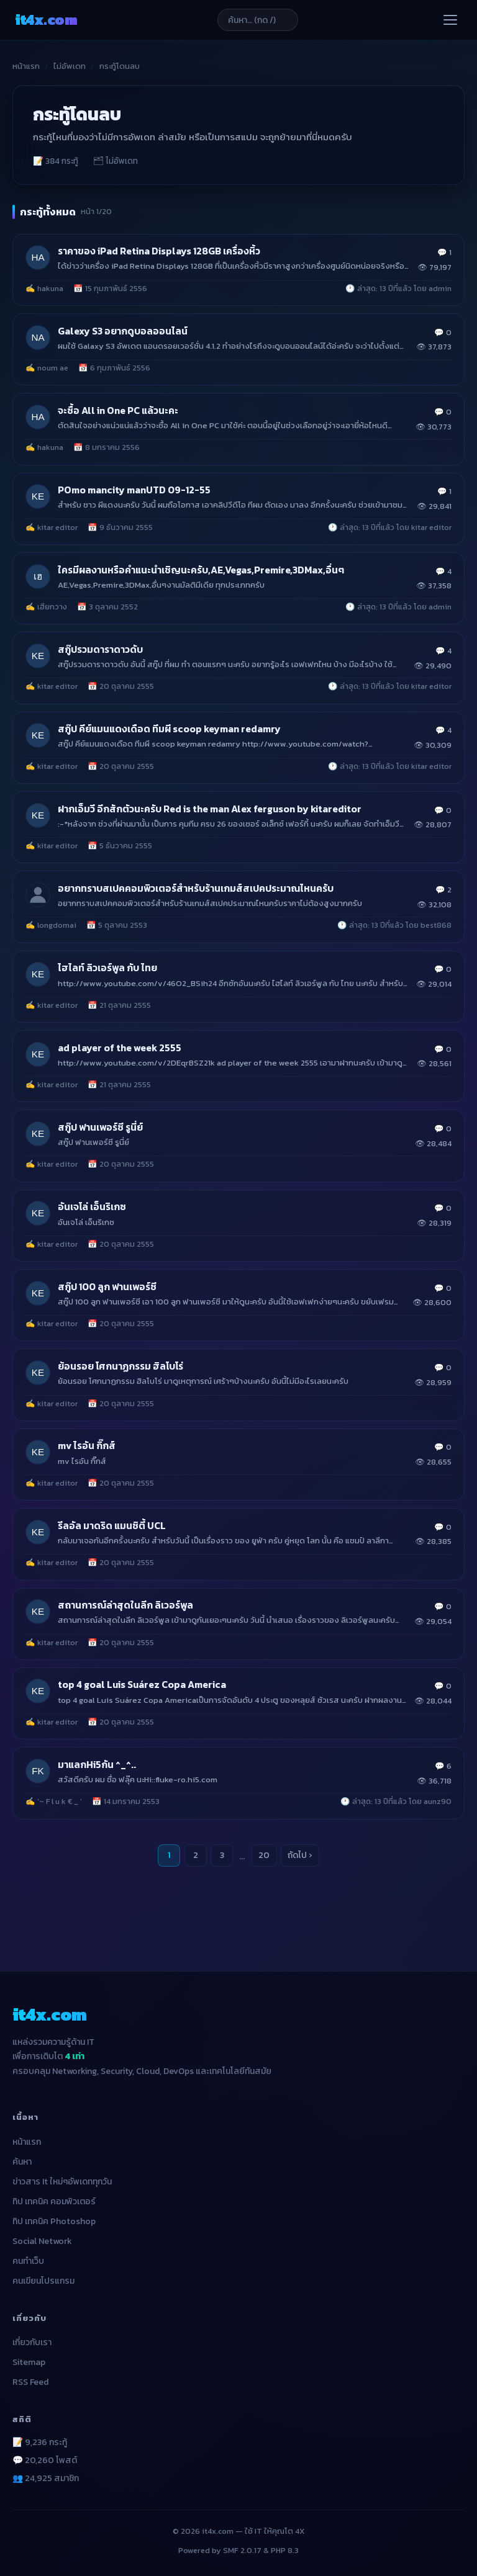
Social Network (42, 2241)
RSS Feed (30, 2382)
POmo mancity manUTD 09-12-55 (134, 490)
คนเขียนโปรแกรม (43, 2280)
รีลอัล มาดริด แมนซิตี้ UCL (112, 1526)
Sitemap (28, 2362)
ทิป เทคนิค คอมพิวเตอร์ (54, 2201)
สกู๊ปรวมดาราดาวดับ (100, 649)
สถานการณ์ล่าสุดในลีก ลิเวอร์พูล (125, 1605)
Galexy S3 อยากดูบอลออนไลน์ (123, 331)
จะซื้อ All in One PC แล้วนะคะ (118, 410)
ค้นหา (22, 2161)
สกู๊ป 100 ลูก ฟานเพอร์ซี (107, 1287)
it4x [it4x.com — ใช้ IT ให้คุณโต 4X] (46, 19)
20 (264, 1855)
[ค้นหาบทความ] (257, 20)
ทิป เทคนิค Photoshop (54, 2221)
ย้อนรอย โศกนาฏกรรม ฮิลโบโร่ (120, 1366)
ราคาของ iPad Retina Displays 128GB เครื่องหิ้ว (159, 251)
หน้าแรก (26, 66)
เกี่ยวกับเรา (32, 2342)
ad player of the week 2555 (119, 1048)
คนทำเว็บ (28, 2261)
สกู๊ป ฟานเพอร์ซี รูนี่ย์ (100, 1127)
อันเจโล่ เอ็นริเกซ (92, 1207)
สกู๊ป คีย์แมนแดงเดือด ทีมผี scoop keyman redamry (169, 729)
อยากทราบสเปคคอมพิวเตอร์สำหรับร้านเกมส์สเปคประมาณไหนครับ (196, 888)
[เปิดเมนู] (450, 20)
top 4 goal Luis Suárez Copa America (142, 1684)
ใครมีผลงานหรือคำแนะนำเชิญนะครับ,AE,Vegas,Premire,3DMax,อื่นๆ (201, 570)
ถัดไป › (300, 1855)
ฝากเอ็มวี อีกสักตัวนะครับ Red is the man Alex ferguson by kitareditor (209, 809)
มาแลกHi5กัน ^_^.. (97, 1764)
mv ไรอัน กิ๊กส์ (87, 1445)
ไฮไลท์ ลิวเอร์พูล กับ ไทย (107, 968)
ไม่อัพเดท (69, 66)
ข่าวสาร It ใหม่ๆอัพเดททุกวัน (62, 2181)
